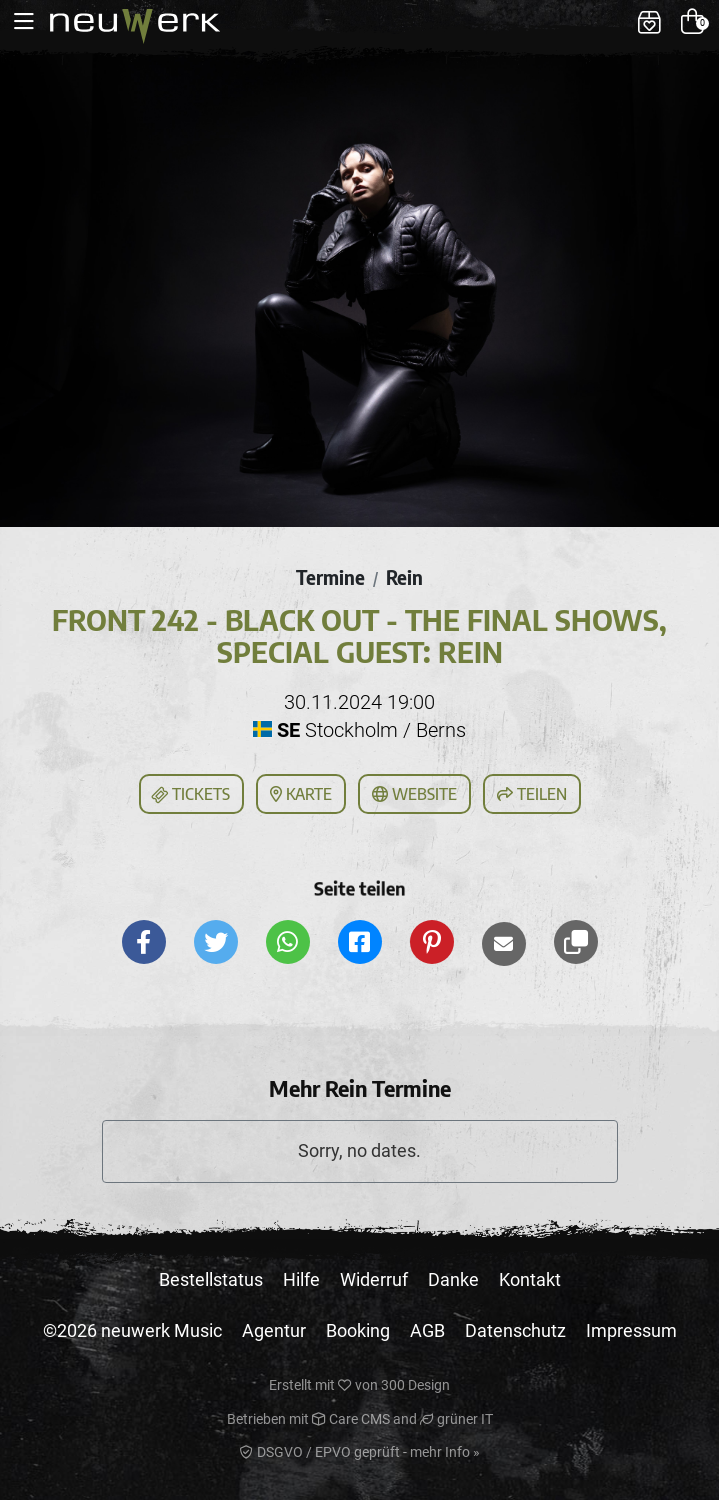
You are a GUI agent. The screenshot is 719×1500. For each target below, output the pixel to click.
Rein (404, 577)
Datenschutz (515, 1330)
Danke (453, 1279)
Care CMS (351, 1419)
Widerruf (374, 1279)
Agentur (274, 1330)
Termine (330, 577)
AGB (427, 1330)
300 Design (415, 1385)
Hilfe (301, 1279)
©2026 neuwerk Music (132, 1330)
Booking (358, 1330)
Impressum (631, 1330)
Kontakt (530, 1279)
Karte (301, 794)
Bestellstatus (211, 1279)
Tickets (190, 795)
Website (414, 794)
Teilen (532, 794)
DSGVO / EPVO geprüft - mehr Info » (360, 1452)
